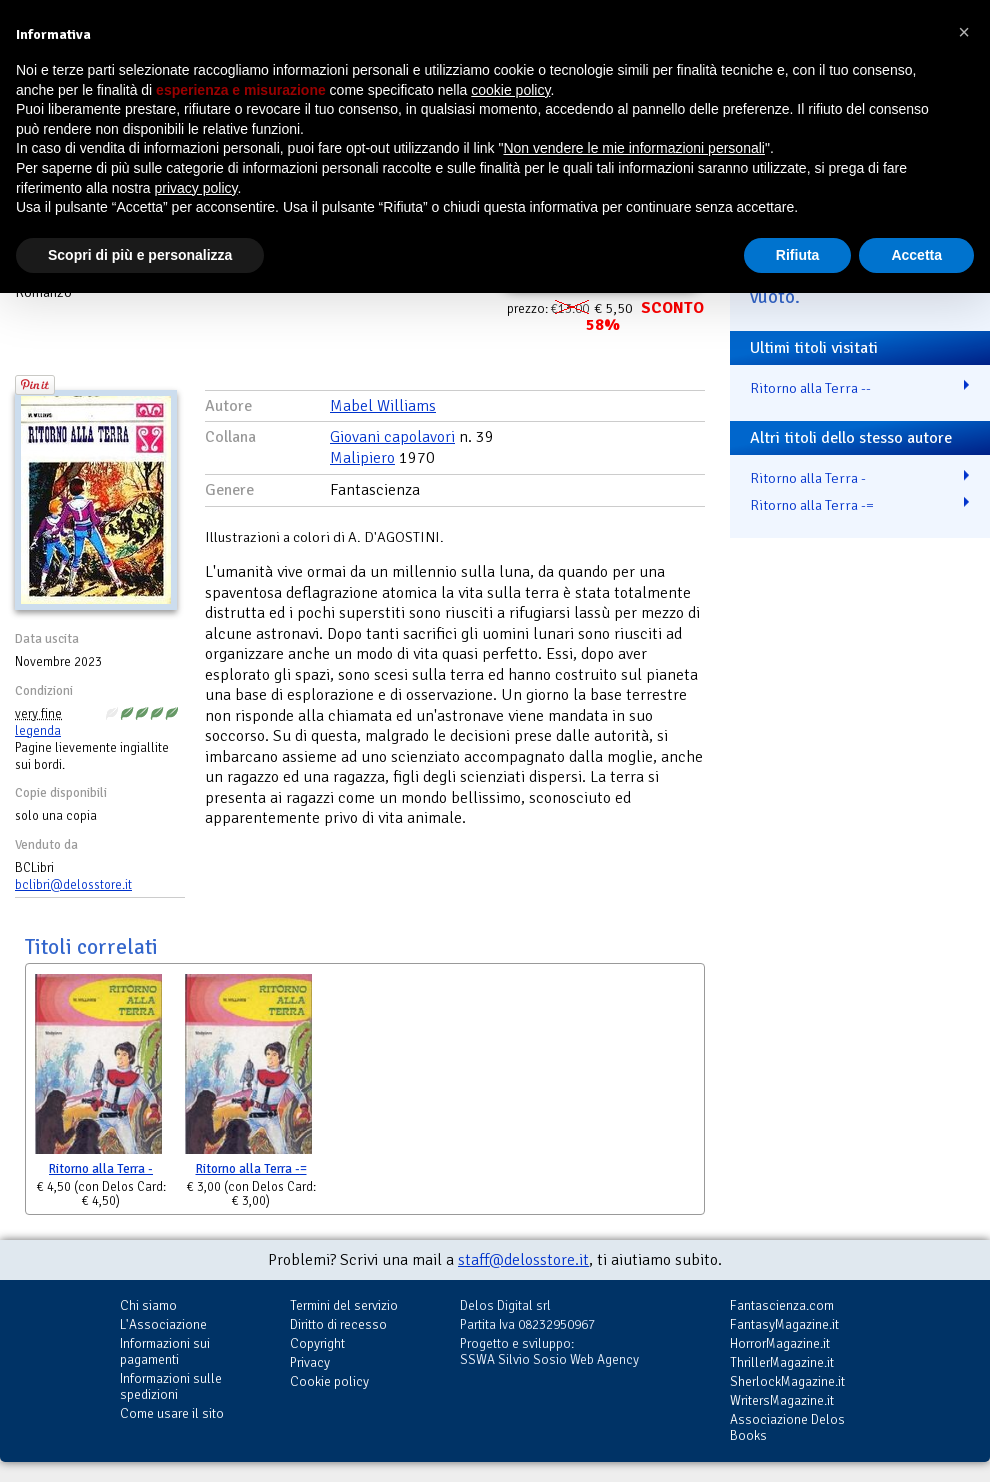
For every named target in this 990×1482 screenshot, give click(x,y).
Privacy (310, 1362)
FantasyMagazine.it (784, 1324)
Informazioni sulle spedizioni (171, 1386)
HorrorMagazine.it (780, 1343)
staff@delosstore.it (523, 1260)
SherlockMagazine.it (787, 1381)
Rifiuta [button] (798, 255)
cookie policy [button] (510, 90)
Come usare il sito (172, 1413)
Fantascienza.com (782, 1305)
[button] (964, 32)
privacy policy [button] (196, 188)
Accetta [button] (916, 255)
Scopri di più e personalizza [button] (140, 255)
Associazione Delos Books (787, 1427)
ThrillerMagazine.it (782, 1362)
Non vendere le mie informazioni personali (633, 148)
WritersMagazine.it (782, 1400)
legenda (38, 731)
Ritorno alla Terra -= (251, 1169)
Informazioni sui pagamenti (165, 1351)
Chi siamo (148, 1305)
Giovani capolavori (392, 437)
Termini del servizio (344, 1305)
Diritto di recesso (338, 1324)
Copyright (317, 1343)
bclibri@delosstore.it (73, 885)
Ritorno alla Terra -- (810, 388)
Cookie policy (329, 1381)
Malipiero (362, 458)
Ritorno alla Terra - (101, 1169)
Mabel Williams (383, 406)
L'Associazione (163, 1324)
